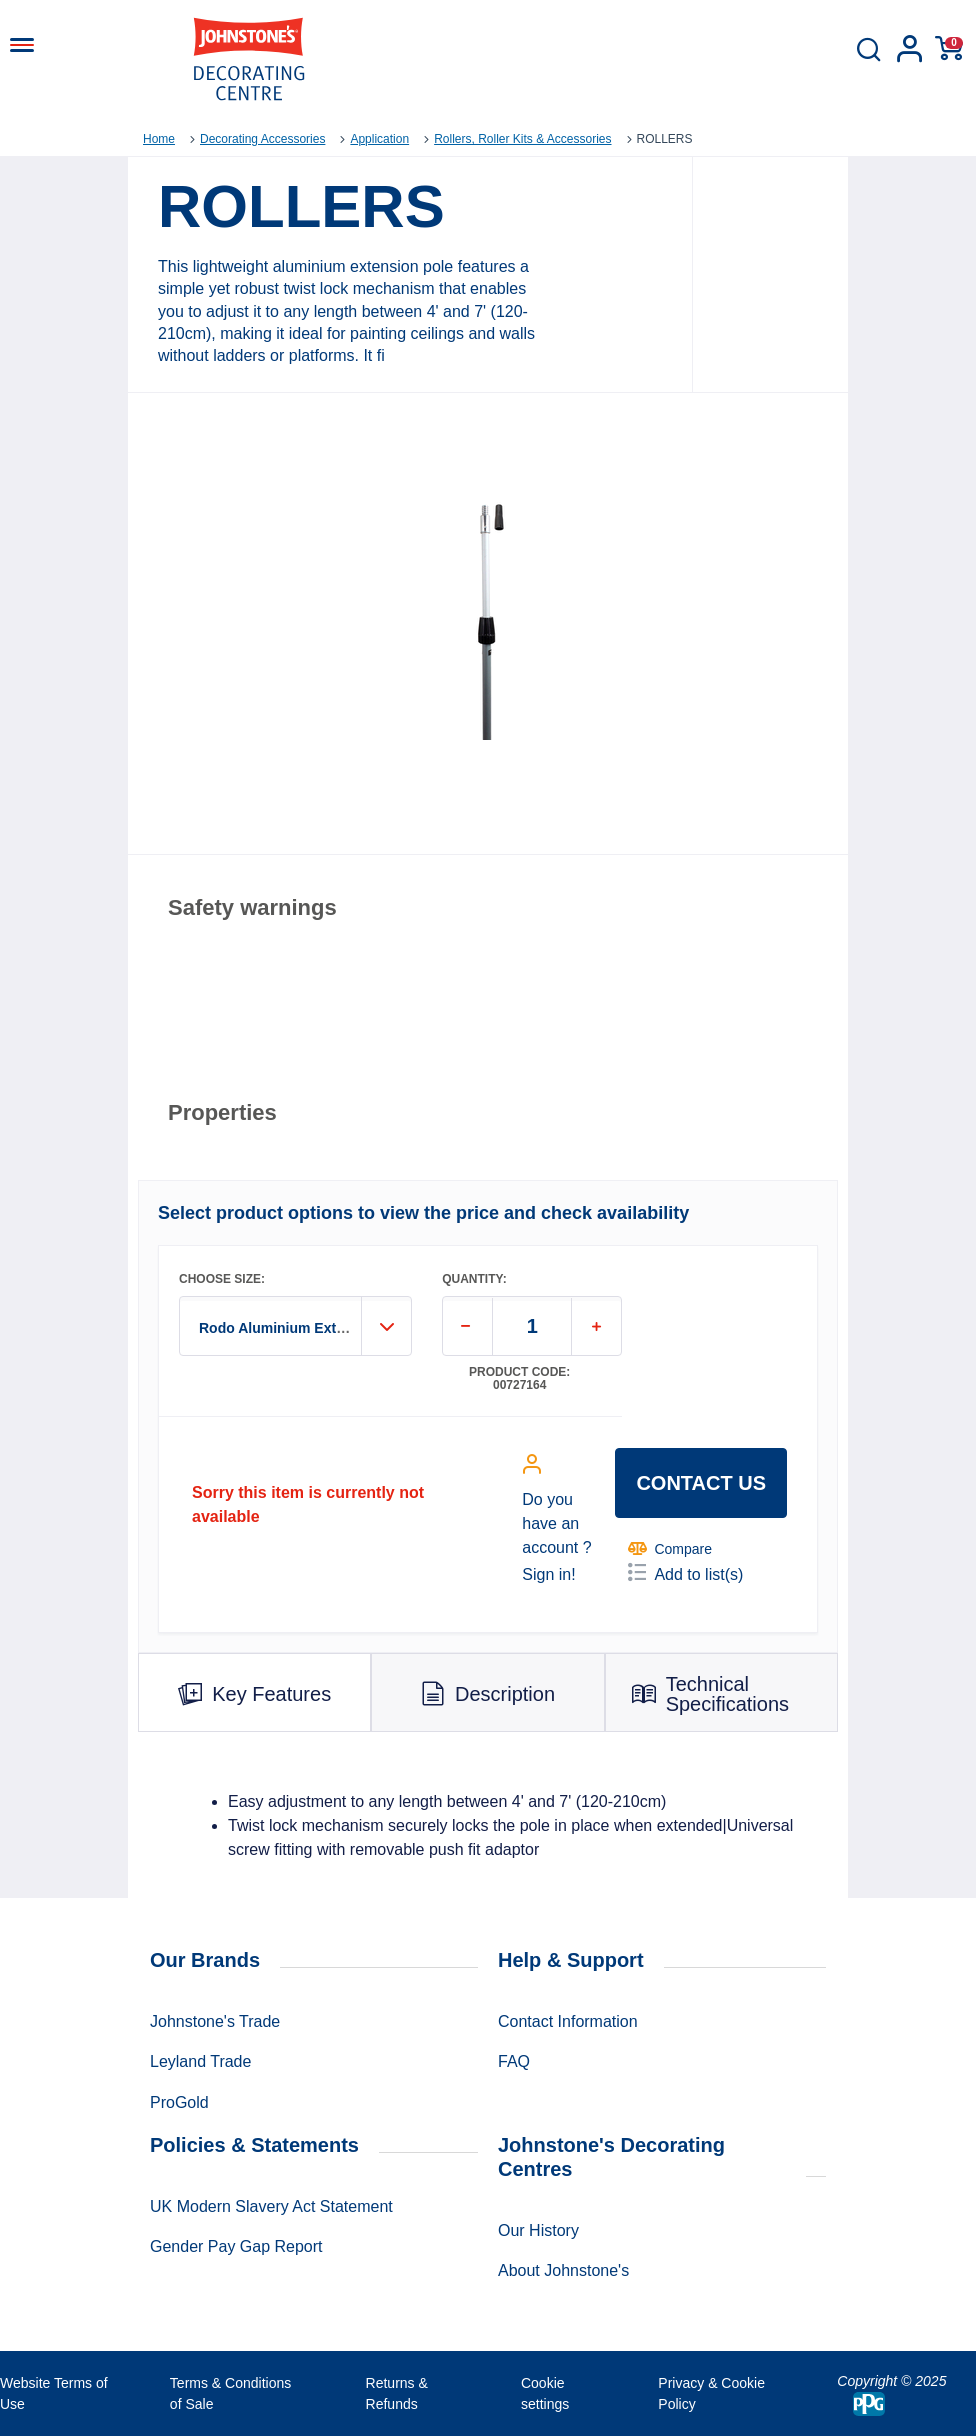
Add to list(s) (685, 1573)
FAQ (514, 2061)
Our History (538, 2230)
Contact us (701, 1483)
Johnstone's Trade (215, 2021)
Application (379, 139)
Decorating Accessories (262, 139)
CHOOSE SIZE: (222, 1279)
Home (159, 139)
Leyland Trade (200, 2061)
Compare (670, 1548)
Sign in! (548, 1574)
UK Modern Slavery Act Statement (271, 2206)
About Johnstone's (563, 2270)
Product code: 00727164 (519, 1379)
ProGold (179, 2102)
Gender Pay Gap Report (236, 2246)
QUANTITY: (474, 1279)
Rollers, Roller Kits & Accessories (522, 139)
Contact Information (568, 2021)
